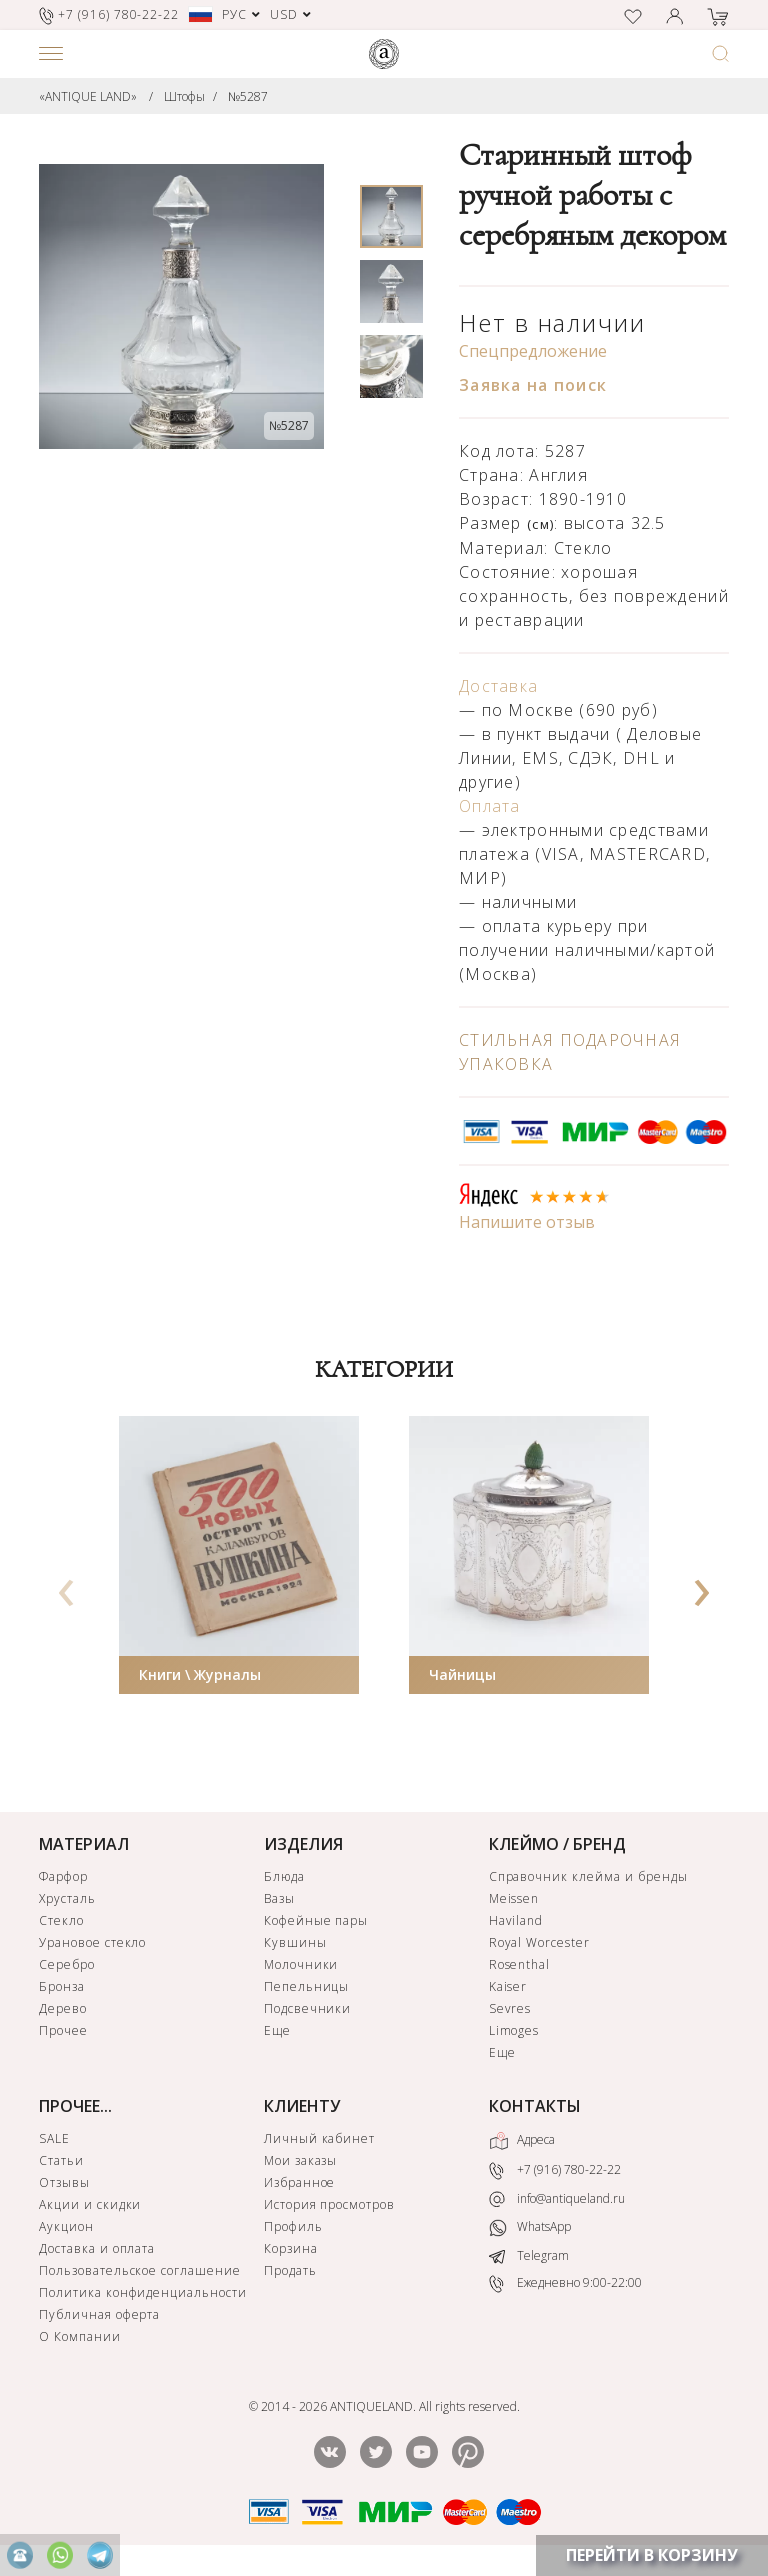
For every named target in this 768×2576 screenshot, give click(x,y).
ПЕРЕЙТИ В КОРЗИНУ (652, 2555)
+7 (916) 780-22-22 (555, 2170)
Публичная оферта (99, 2314)
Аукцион (66, 2226)
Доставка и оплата (97, 2248)
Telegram (529, 2255)
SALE (54, 2138)
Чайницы (462, 1674)
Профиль (293, 2226)
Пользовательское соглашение (140, 2270)
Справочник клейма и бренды (588, 1876)
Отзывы (64, 2182)
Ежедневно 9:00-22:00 (565, 2283)
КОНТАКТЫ (535, 2106)
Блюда (284, 1876)
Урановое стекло (92, 1942)
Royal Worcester (539, 1942)
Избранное (300, 2182)
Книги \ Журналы (200, 1674)
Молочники (301, 1964)
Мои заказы (301, 2160)
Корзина (291, 2248)
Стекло (61, 1920)
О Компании (80, 2336)
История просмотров (329, 2204)
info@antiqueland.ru (557, 2199)
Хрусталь (67, 1898)
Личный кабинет (319, 2138)
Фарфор (63, 1876)
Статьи (61, 2160)
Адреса (522, 2141)
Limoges (514, 2030)
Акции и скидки (90, 2204)
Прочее (63, 2030)
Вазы (279, 1898)
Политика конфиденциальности (143, 2292)
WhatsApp (530, 2227)
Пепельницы (307, 1986)
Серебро (67, 1964)
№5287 (248, 96)
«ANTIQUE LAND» (88, 96)
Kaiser (508, 1986)
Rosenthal (520, 1964)
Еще (277, 2030)
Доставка (498, 686)
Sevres (510, 2008)
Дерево (63, 2008)
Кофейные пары (316, 1920)
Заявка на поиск (533, 385)
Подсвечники (308, 2008)
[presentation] (67, 1586)
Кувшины (295, 1942)
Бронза (62, 1986)
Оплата (490, 806)
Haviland (516, 1920)
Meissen (514, 1898)
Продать (290, 2270)
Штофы (184, 96)
